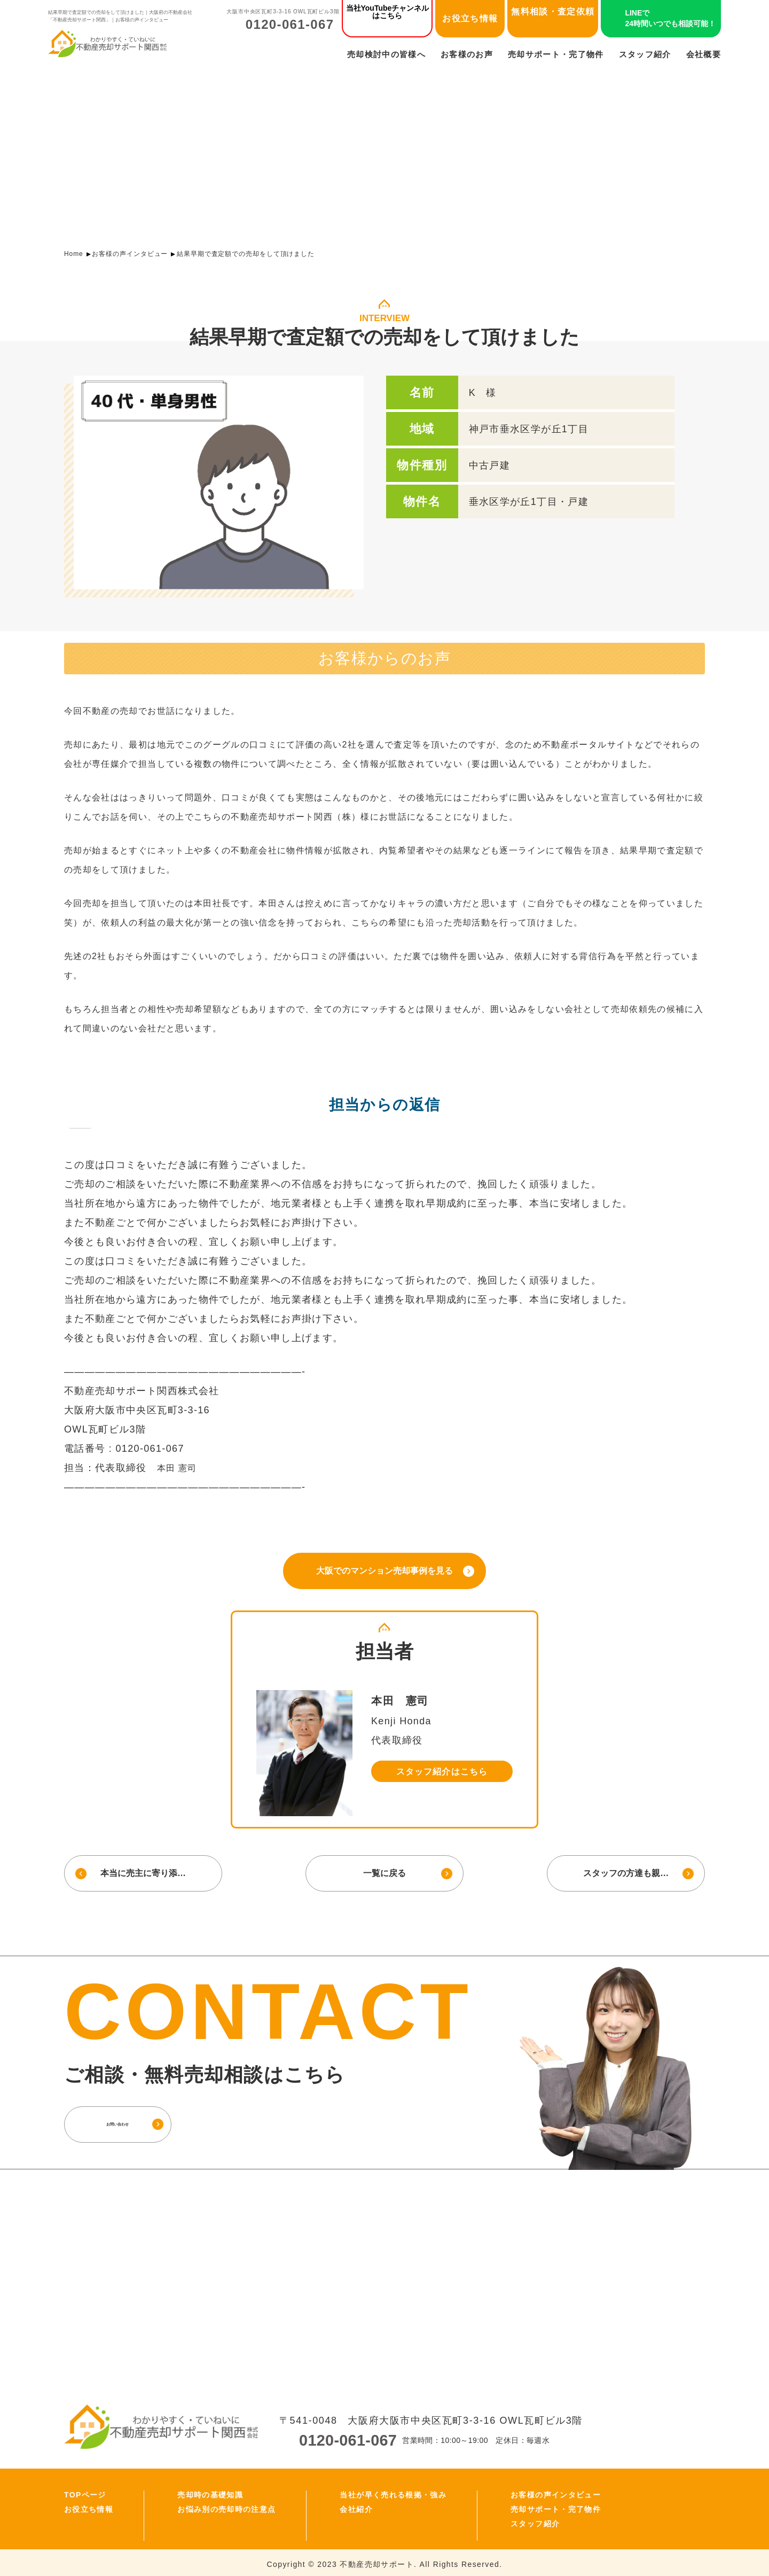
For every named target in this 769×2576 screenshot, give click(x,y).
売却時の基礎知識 (210, 2491)
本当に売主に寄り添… (141, 1870)
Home (73, 254)
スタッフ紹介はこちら (442, 1769)
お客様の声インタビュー (130, 254)
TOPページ (85, 2491)
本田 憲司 (179, 1467)
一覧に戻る (384, 1870)
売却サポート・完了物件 (556, 54)
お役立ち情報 (470, 18)
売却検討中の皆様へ (386, 54)
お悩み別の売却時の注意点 (226, 2506)
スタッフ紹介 (645, 54)
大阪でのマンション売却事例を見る (384, 1570)
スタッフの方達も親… (627, 1870)
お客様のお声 (467, 54)
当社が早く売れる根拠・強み (393, 2491)
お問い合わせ (141, 2119)
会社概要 (703, 54)
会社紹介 (356, 2506)
